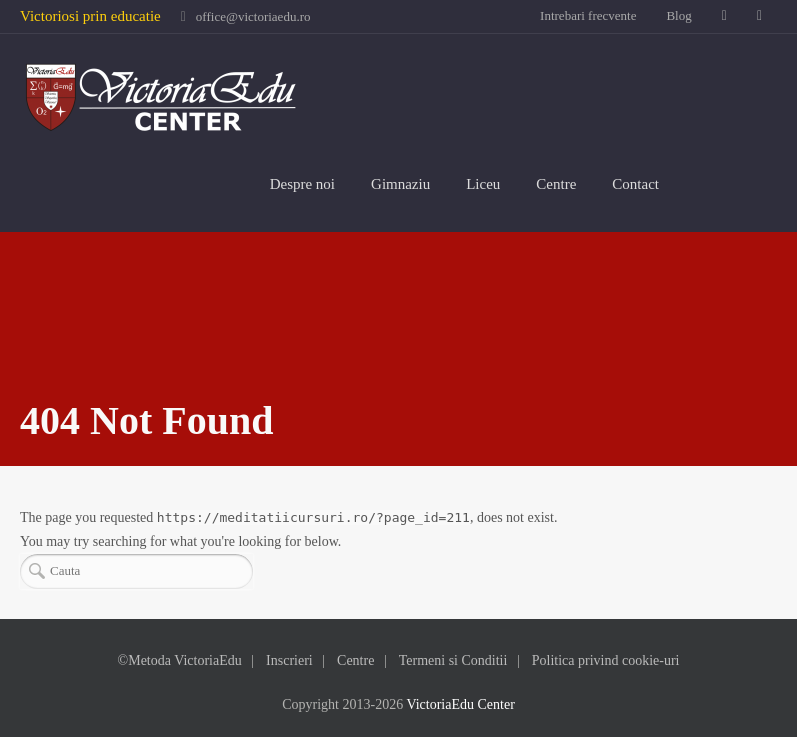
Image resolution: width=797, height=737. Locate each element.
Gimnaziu (400, 184)
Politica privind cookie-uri (606, 660)
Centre (556, 184)
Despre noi (302, 184)
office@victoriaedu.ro (253, 16)
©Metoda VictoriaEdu (180, 660)
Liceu (483, 184)
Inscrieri (289, 660)
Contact (635, 184)
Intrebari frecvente (588, 15)
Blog (678, 15)
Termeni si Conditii (453, 660)
